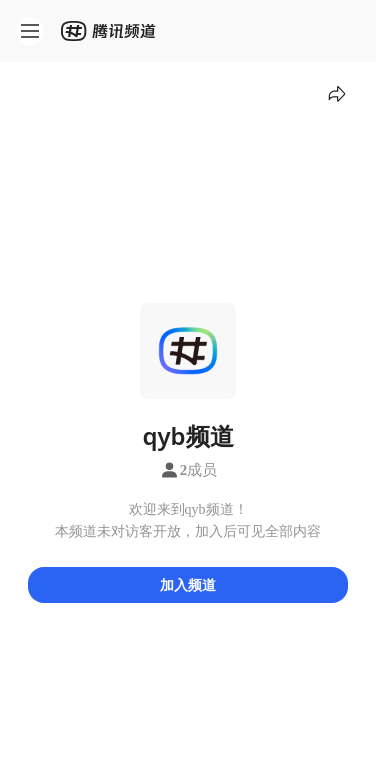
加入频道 (188, 584)
